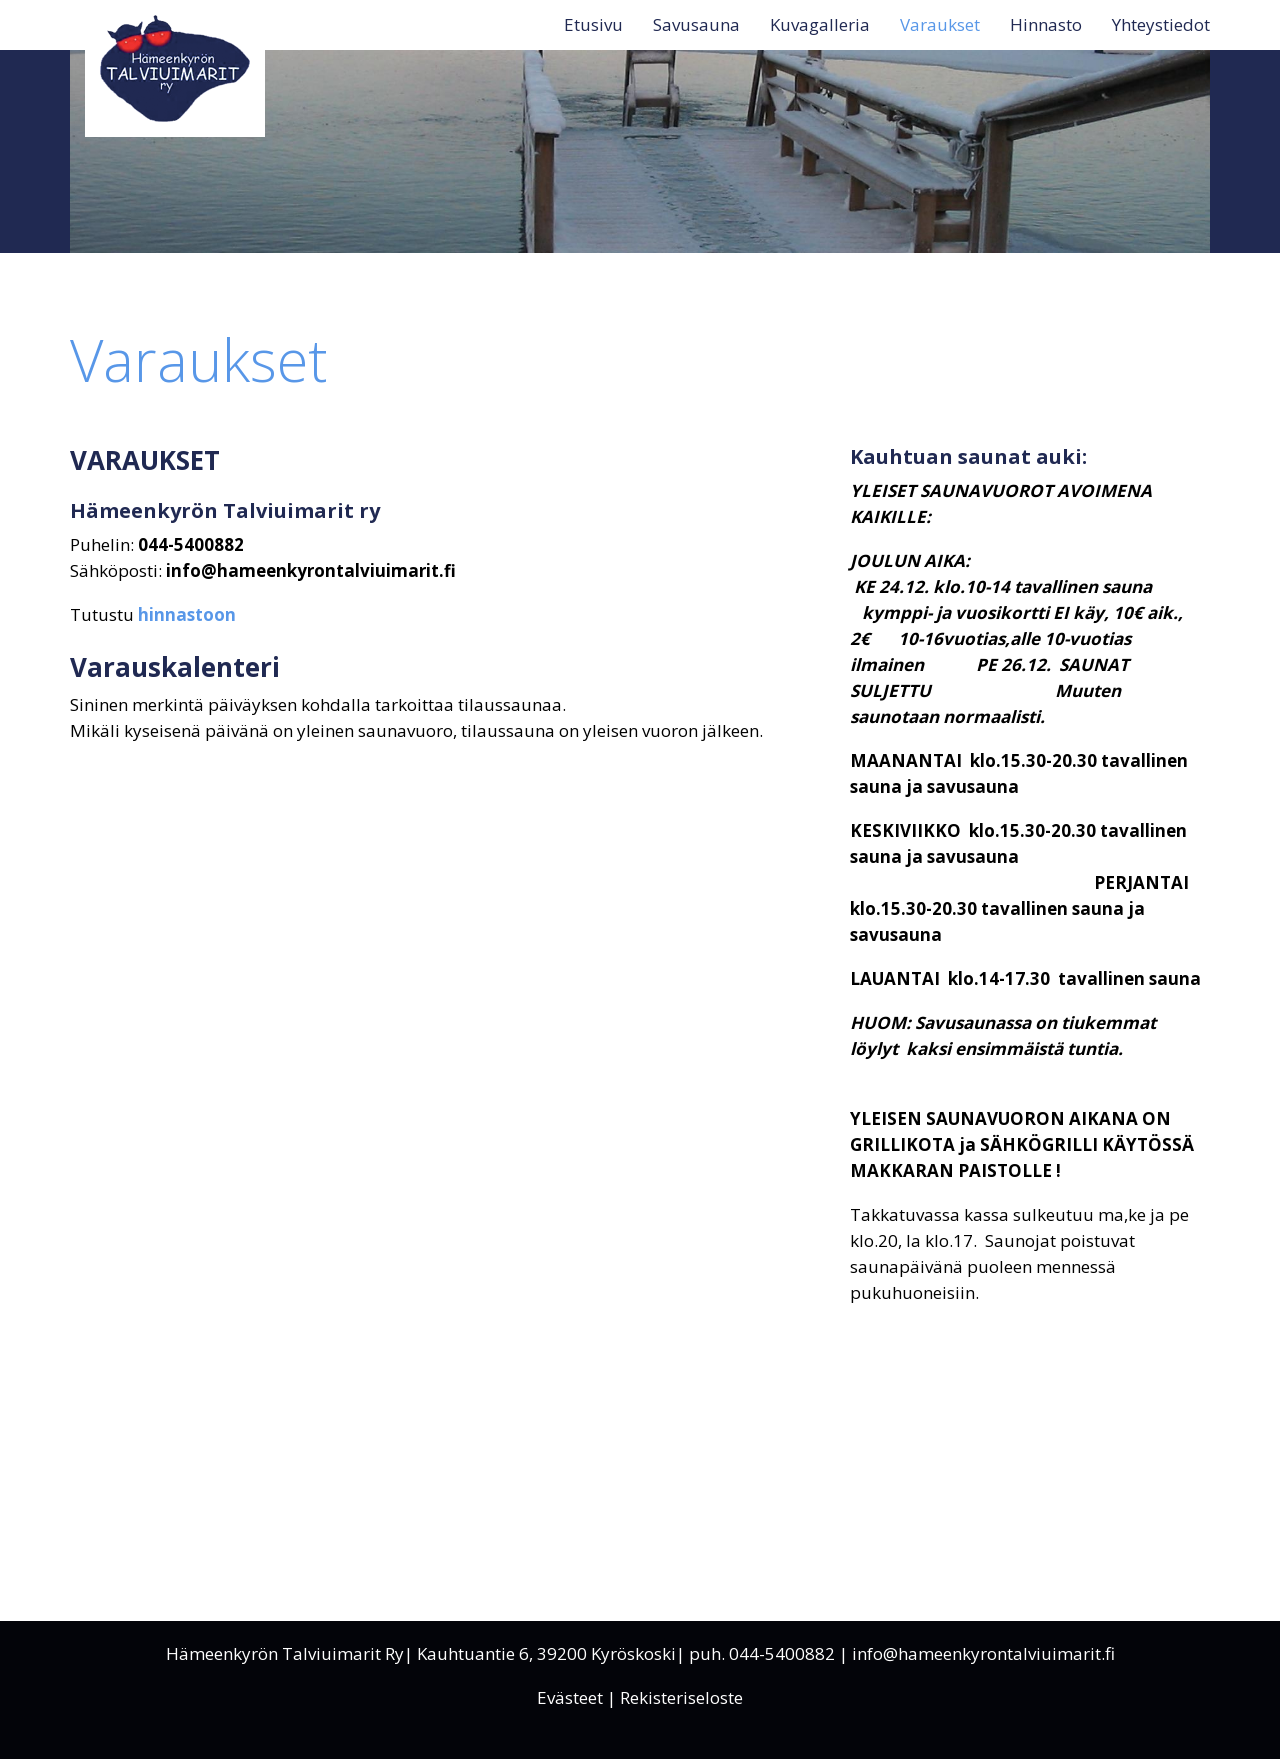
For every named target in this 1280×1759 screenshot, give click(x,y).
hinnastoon (187, 614)
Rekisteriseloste (681, 1697)
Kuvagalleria (820, 24)
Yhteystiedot (1161, 24)
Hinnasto (1046, 24)
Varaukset (940, 24)
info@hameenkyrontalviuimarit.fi (983, 1653)
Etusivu (593, 24)
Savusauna (696, 24)
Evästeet (570, 1697)
